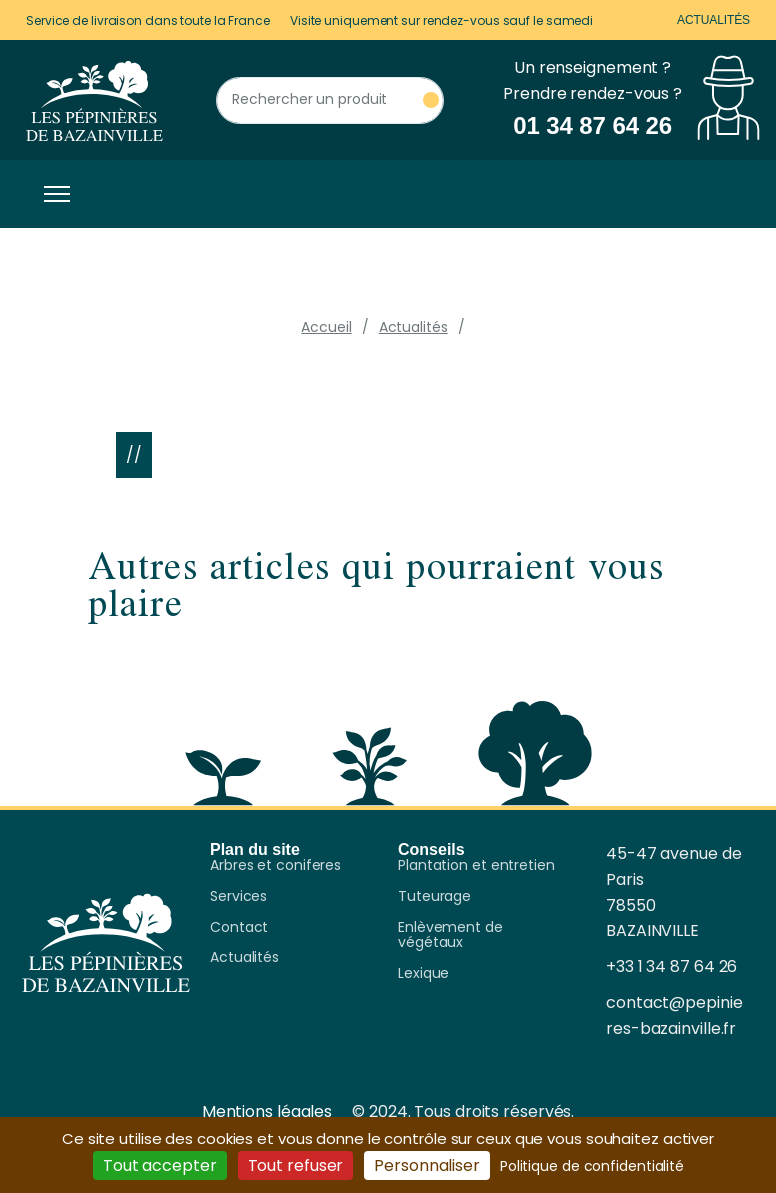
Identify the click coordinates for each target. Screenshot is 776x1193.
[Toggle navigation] (52, 194)
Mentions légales (267, 1111)
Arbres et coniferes (275, 866)
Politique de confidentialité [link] (592, 1166)
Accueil (326, 327)
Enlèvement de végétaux (450, 936)
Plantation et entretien (476, 866)
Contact (239, 928)
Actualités (713, 20)
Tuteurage (434, 897)
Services (238, 897)
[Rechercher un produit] (330, 100)
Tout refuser (296, 1165)
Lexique (423, 974)
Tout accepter (160, 1165)
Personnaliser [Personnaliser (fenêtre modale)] (427, 1165)
